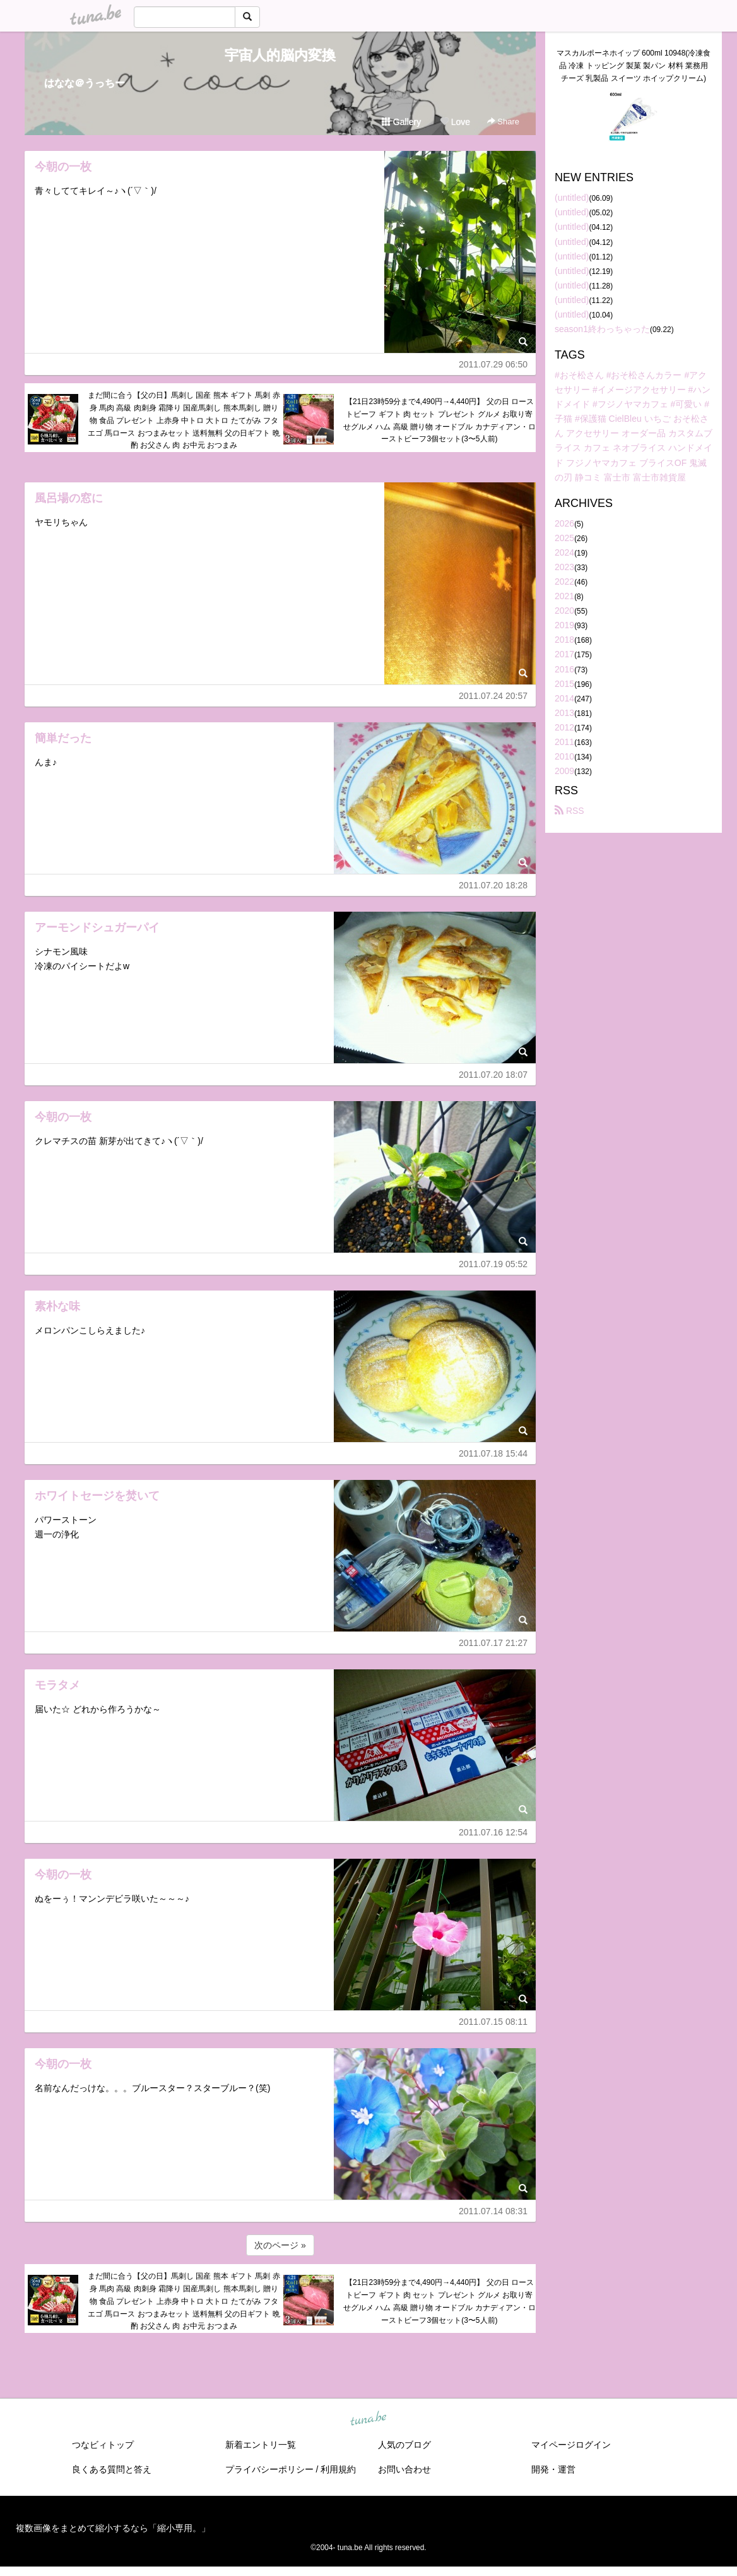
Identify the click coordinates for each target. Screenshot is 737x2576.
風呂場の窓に (69, 498)
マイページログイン (571, 2445)
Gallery (401, 122)
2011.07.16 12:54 (493, 1832)
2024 (564, 552)
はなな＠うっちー (84, 83)
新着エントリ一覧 (260, 2445)
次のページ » (280, 2245)
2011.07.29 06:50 (493, 364)
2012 (564, 727)
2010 (564, 756)
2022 (564, 581)
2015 (564, 684)
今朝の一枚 (63, 166)
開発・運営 (553, 2469)
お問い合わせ (404, 2469)
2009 (564, 771)
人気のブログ (404, 2445)
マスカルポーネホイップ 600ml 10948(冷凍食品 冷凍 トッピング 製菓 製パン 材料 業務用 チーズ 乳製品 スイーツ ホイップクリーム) (634, 66)
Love (455, 122)
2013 (564, 713)
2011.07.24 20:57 (493, 696)
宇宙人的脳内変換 (280, 55)
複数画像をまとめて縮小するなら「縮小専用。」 (113, 2528)
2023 (564, 567)
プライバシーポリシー (269, 2469)
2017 (564, 654)
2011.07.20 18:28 (493, 885)
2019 (564, 625)
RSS (569, 811)
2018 (564, 640)
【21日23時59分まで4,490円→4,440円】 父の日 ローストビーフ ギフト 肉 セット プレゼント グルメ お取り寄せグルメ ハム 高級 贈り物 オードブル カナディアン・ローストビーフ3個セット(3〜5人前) (439, 420)
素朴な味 (57, 1306)
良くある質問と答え (111, 2469)
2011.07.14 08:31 (493, 2211)
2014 (564, 698)
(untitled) (572, 198)
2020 (564, 610)
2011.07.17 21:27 (493, 1643)
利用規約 (338, 2469)
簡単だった (63, 738)
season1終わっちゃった (602, 329)
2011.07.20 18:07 (493, 1075)
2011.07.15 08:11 (493, 2022)
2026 (564, 523)
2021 (564, 596)
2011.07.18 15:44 (493, 1453)
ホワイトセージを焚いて (97, 1495)
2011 (564, 742)
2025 (564, 538)
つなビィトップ (103, 2445)
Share (503, 121)
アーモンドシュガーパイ (97, 927)
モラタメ (57, 1685)
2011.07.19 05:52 (493, 1264)
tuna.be (367, 2419)
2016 (564, 669)
